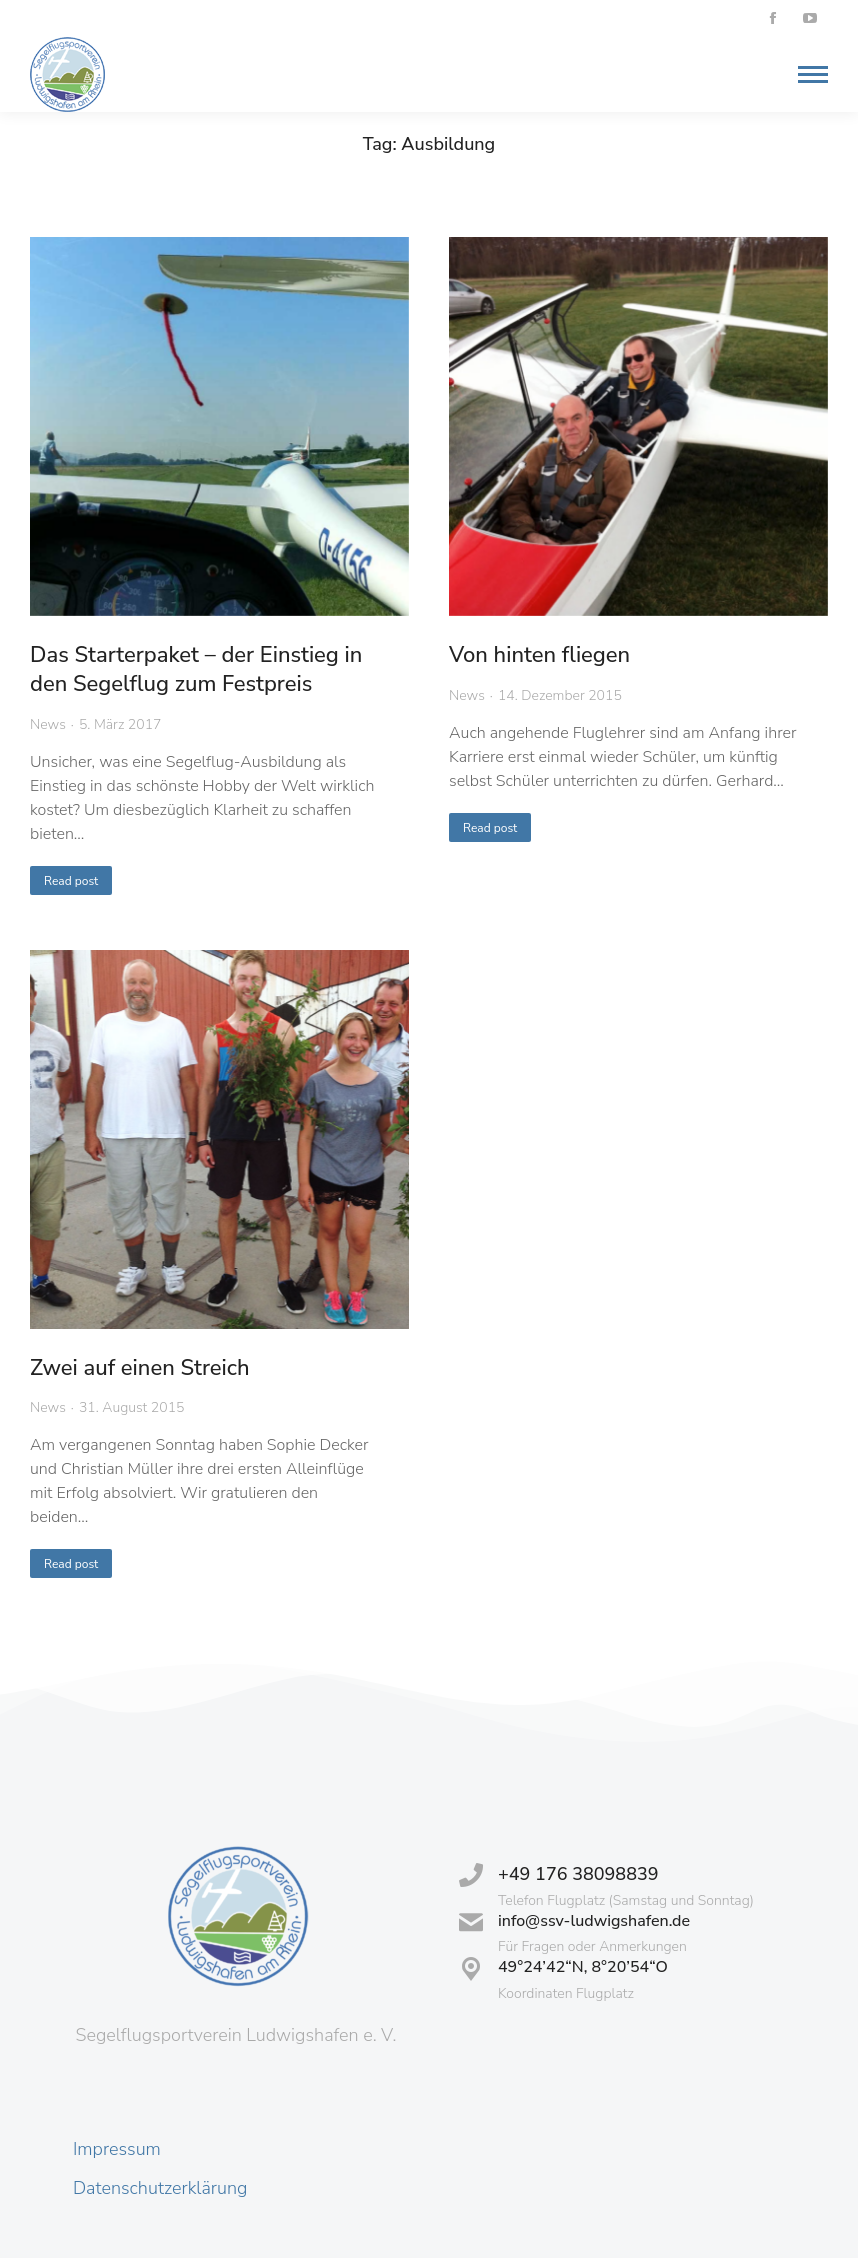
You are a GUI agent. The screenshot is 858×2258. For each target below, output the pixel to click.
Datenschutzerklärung (160, 2188)
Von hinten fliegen (539, 655)
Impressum (117, 2149)
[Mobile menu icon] (808, 74)
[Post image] (219, 426)
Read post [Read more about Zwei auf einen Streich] (71, 1564)
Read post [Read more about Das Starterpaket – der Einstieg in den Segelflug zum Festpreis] (71, 881)
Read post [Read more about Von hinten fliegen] (490, 828)
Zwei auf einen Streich (140, 1368)
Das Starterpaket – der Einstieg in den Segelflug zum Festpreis (196, 669)
